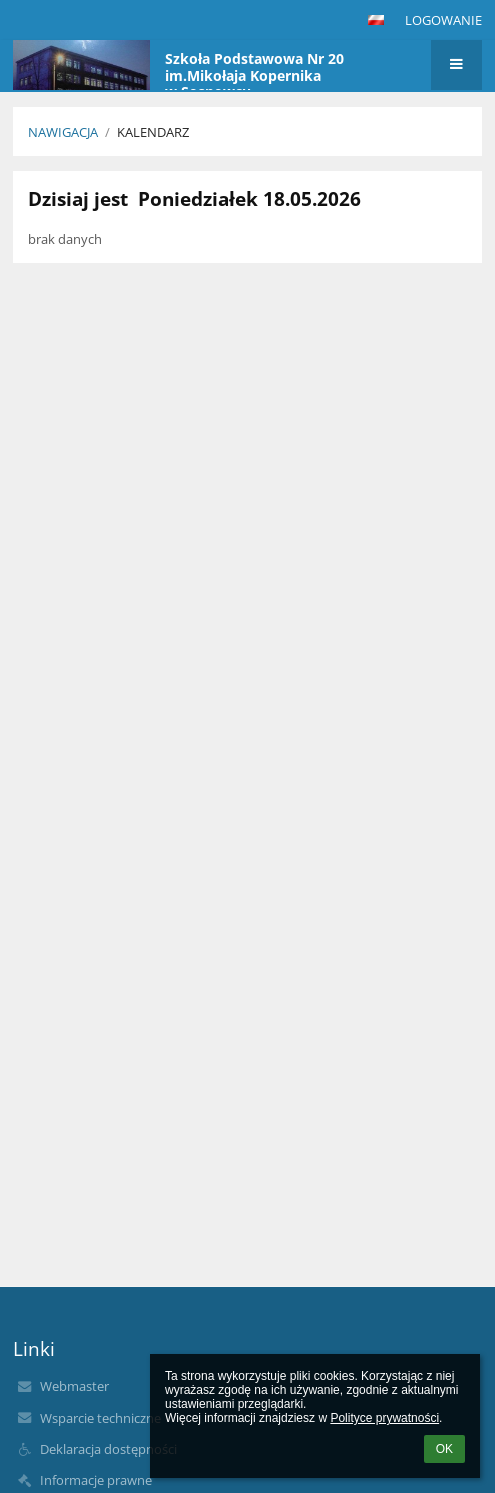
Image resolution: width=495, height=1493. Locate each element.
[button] (376, 20)
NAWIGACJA (63, 132)
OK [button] (444, 1449)
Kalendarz (153, 132)
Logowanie (443, 20)
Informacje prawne (96, 1480)
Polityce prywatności (384, 1418)
